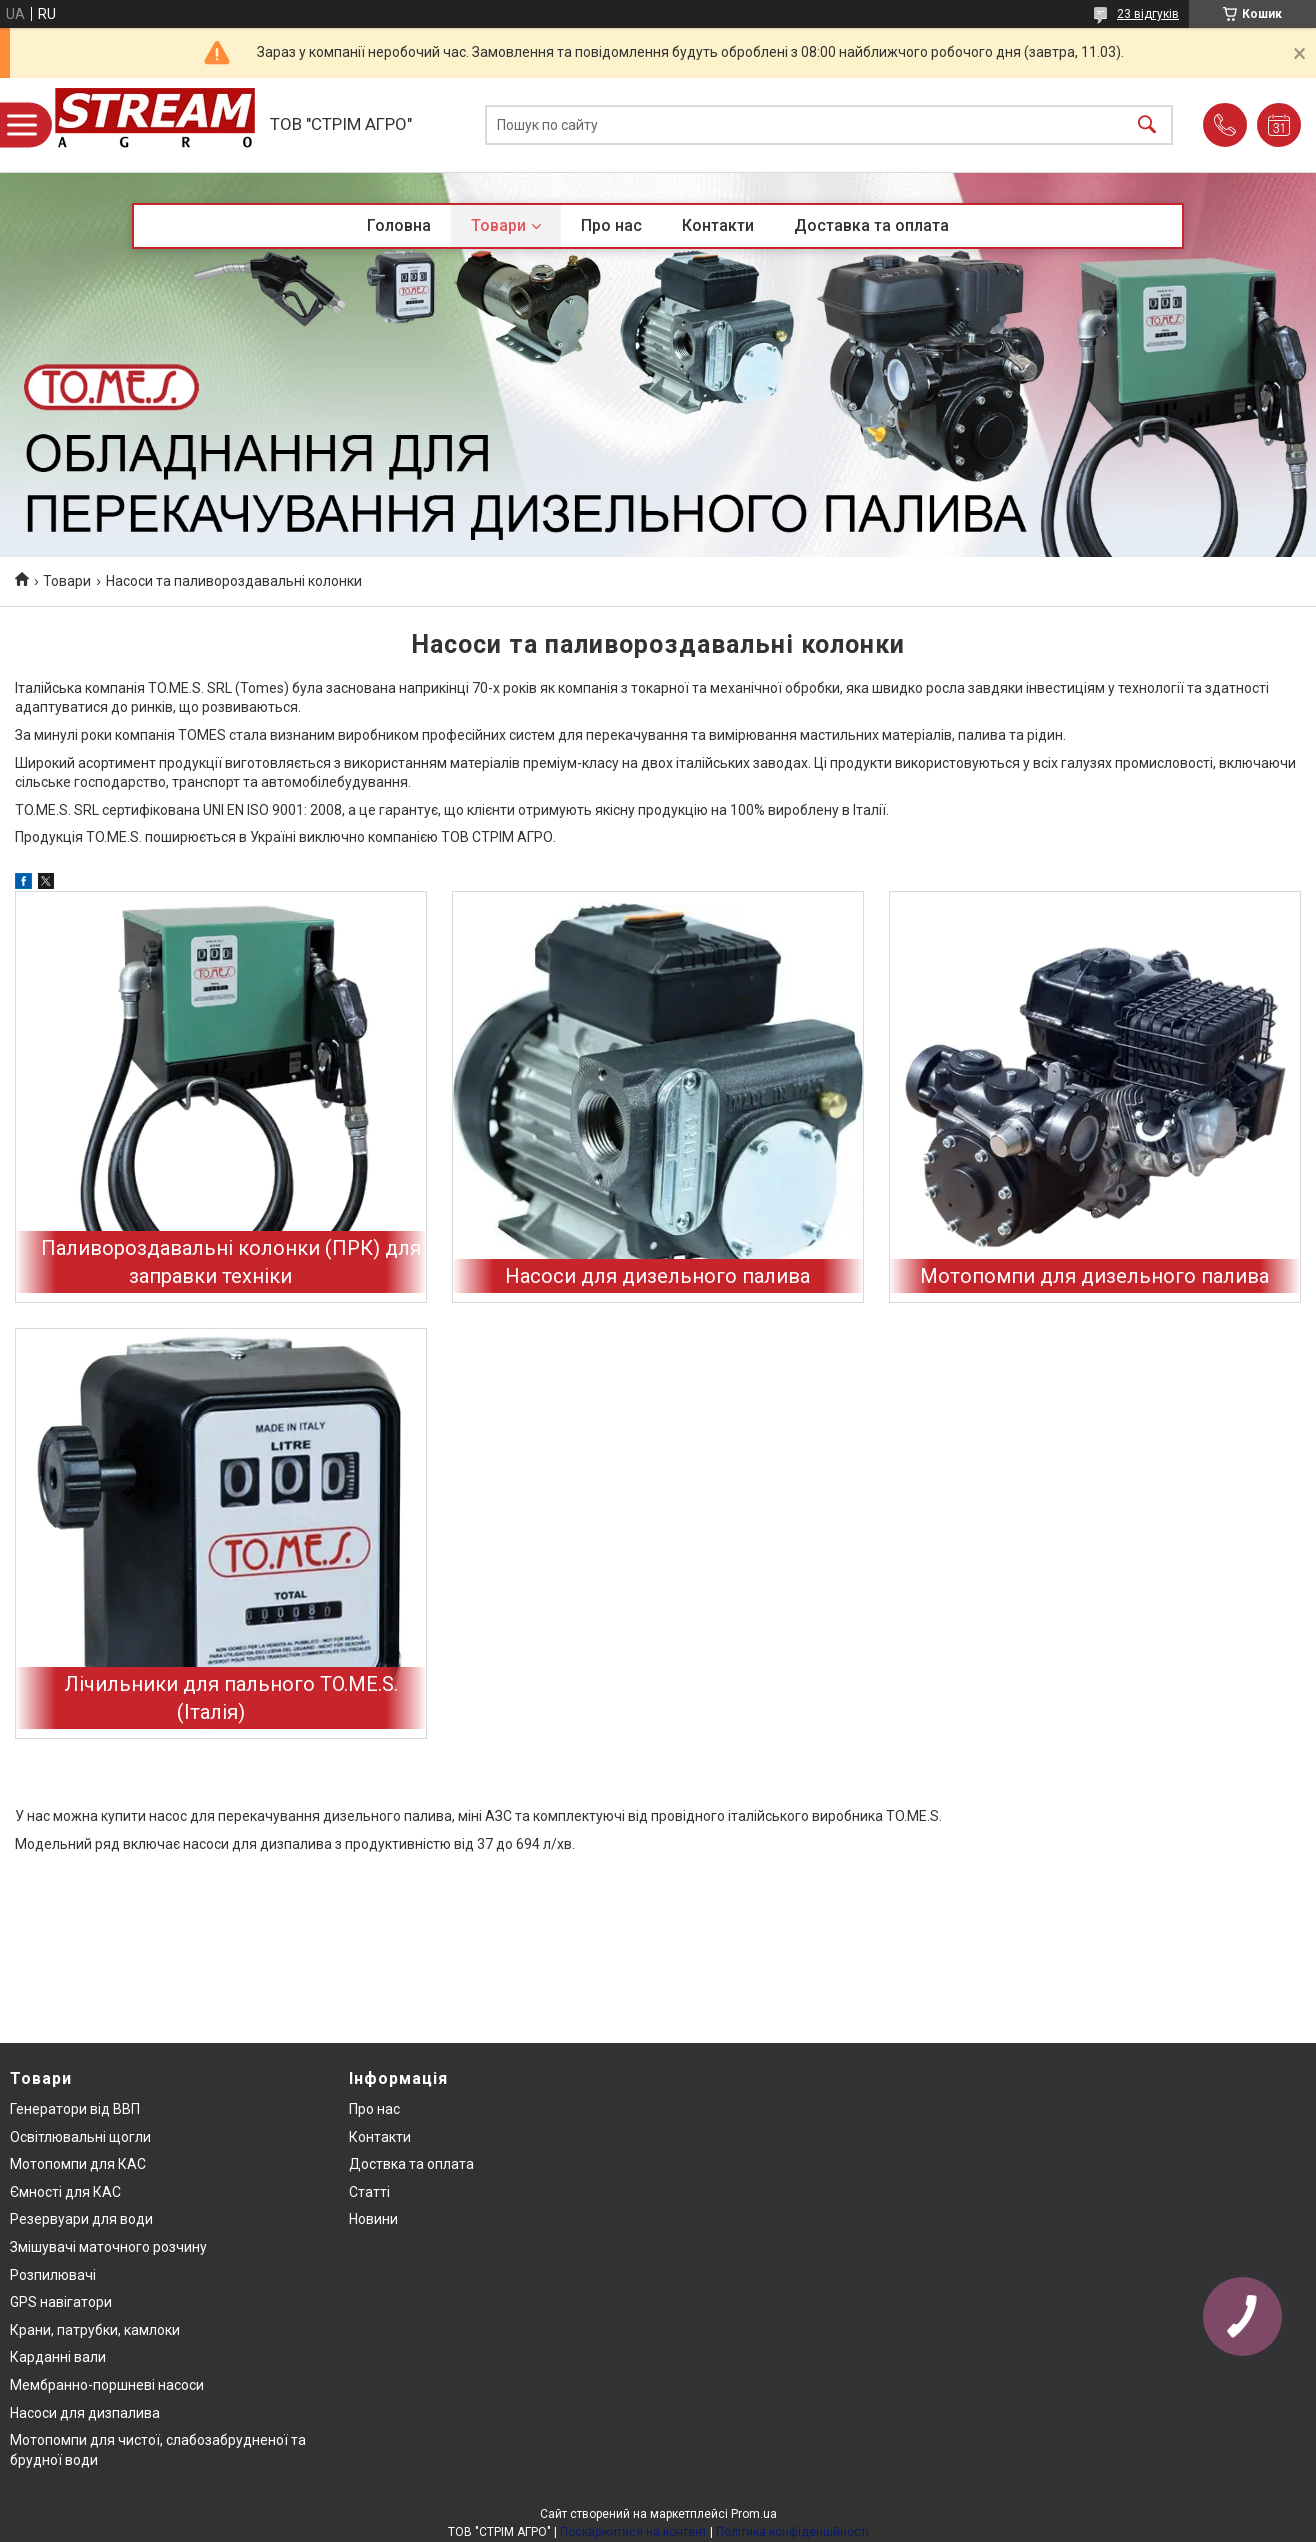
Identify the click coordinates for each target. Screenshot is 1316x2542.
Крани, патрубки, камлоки (95, 2330)
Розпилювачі (53, 2275)
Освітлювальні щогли (80, 2137)
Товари (498, 225)
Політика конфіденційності (792, 2532)
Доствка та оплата (411, 2164)
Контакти (718, 225)
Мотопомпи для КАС (78, 2164)
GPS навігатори (61, 2302)
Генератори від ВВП (75, 2109)
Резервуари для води (81, 2219)
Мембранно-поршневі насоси (107, 2385)
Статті (369, 2192)
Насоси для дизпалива (85, 2413)
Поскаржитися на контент (633, 2532)
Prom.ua (754, 2514)
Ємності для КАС (65, 2192)
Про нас (611, 225)
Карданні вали (58, 2357)
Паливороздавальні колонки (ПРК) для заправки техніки (231, 1262)
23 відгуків (1148, 14)
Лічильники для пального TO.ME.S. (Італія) (231, 1698)
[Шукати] (1147, 125)
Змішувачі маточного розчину (108, 2247)
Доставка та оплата (871, 225)
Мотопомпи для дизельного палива (1094, 1276)
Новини (373, 2219)
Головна (399, 225)
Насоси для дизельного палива (657, 1276)
